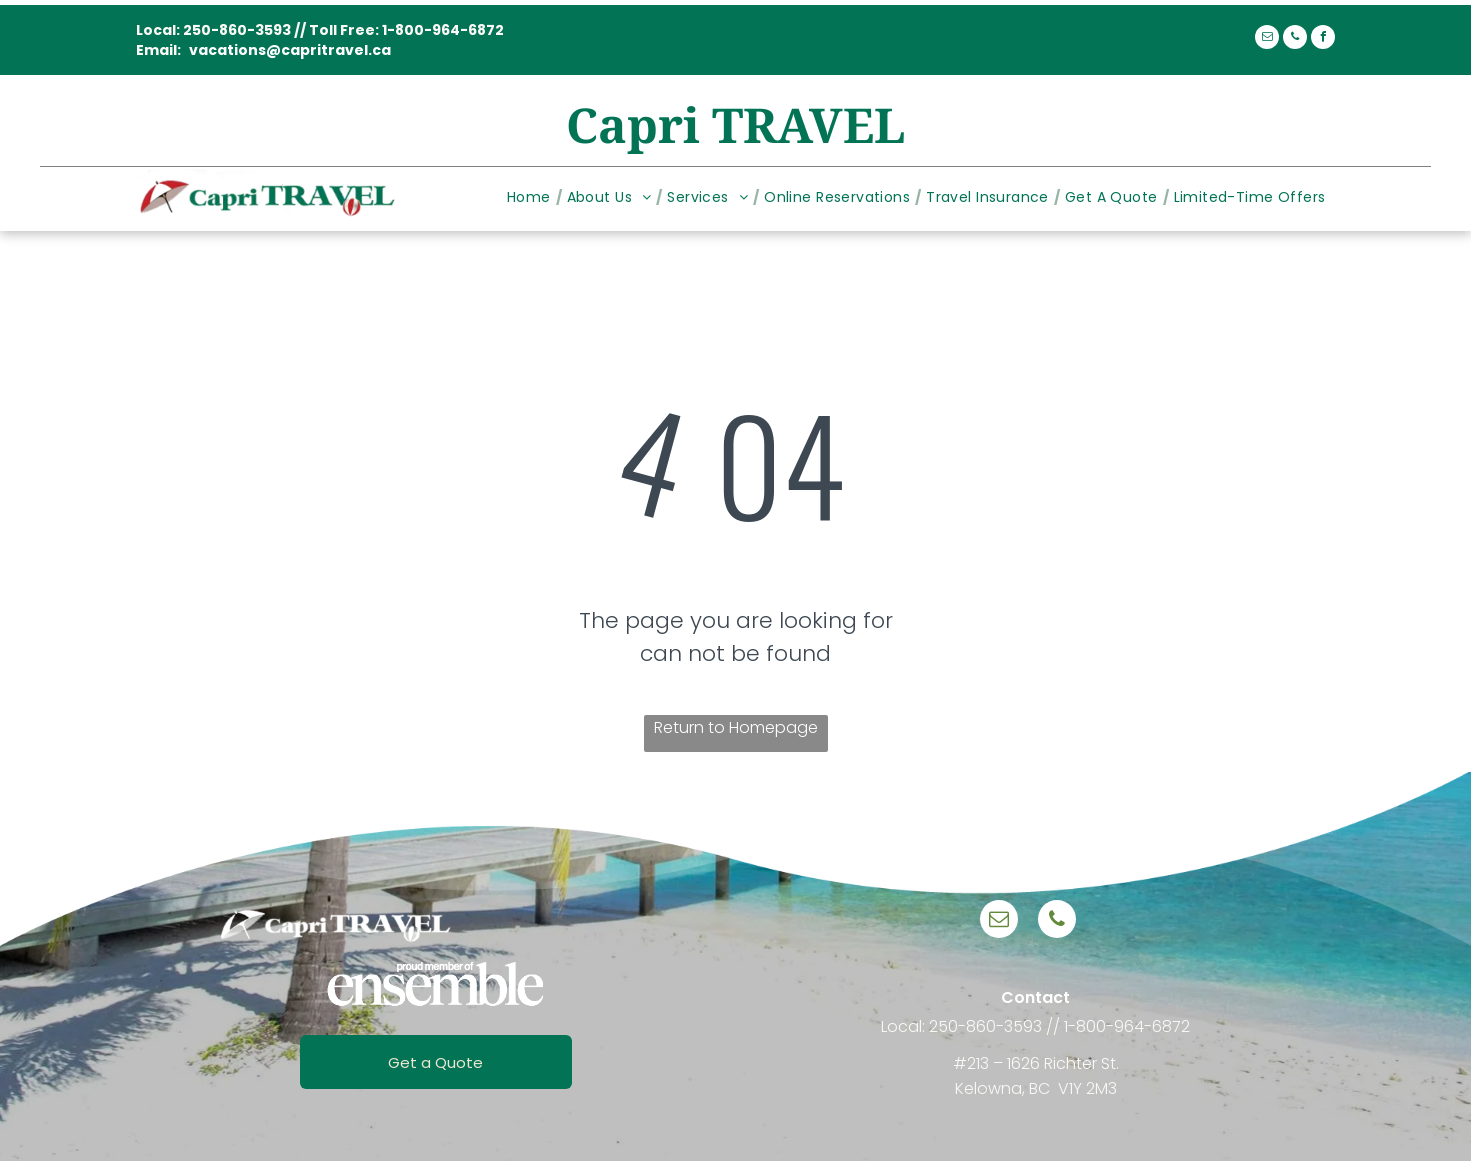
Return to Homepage (736, 727)
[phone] (1295, 39)
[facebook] (1323, 39)
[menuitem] (532, 197)
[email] (1267, 39)
